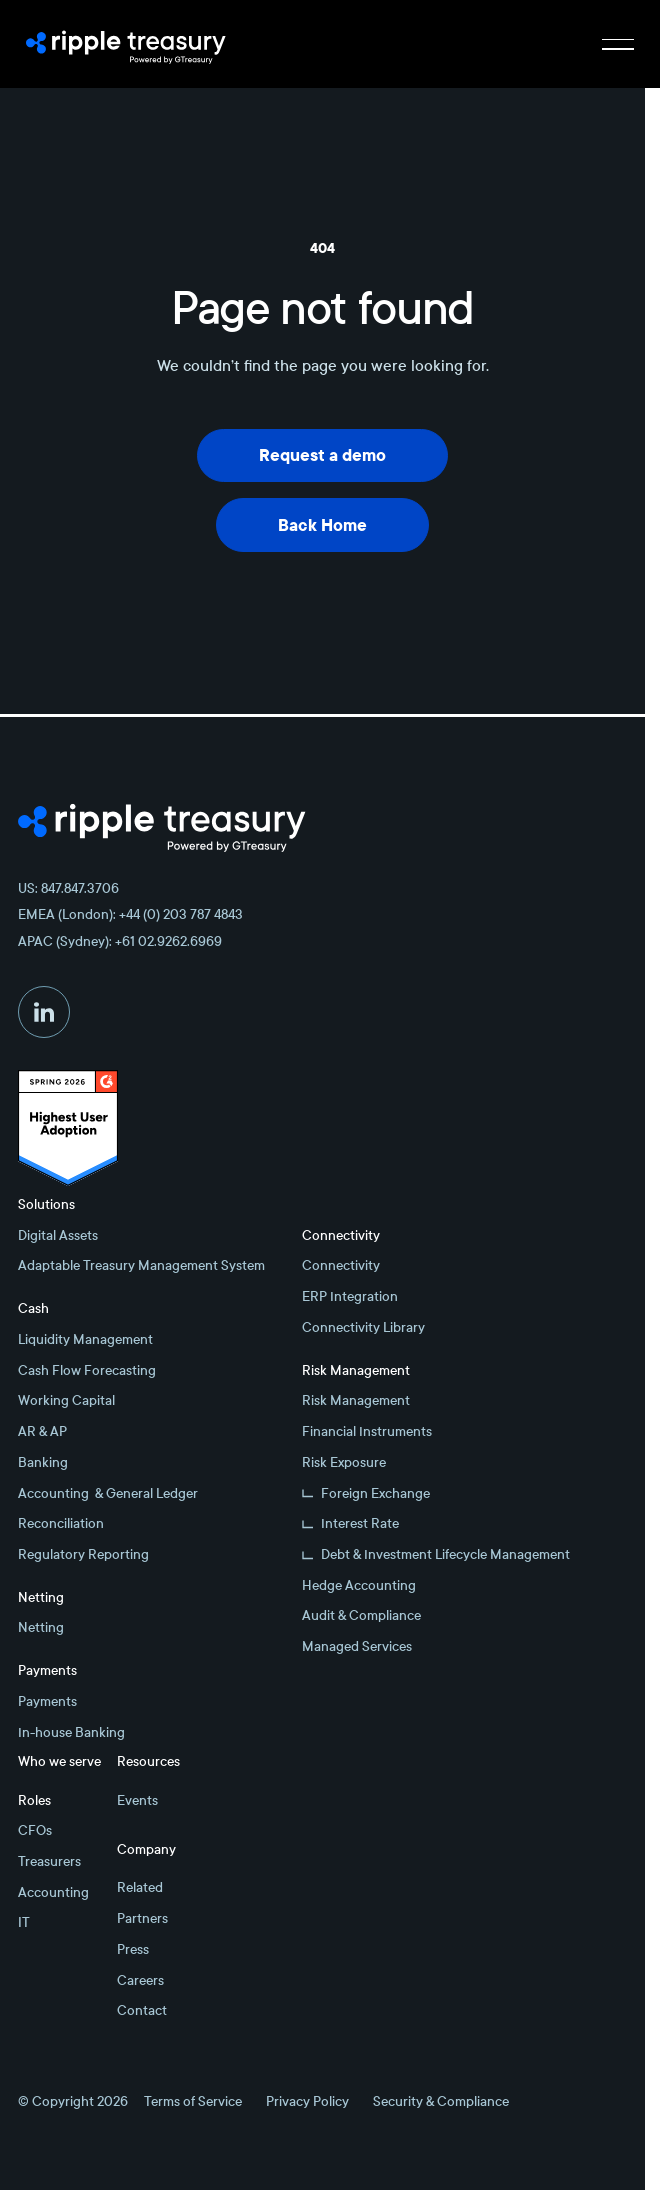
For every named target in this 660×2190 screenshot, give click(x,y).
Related (140, 1887)
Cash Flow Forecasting (87, 1370)
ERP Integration (350, 1296)
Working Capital (66, 1400)
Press (133, 1949)
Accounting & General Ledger (108, 1493)
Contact (142, 2010)
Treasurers (49, 1861)
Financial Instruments (367, 1431)
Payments (47, 1701)
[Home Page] (126, 44)
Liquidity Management (85, 1339)
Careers (140, 1980)
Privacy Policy (307, 2101)
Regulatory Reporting (83, 1554)
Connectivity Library (363, 1327)
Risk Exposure (344, 1462)
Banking (43, 1462)
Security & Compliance (441, 2101)
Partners (142, 1918)
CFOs (35, 1830)
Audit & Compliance (361, 1615)
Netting (41, 1627)
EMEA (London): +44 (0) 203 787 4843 (130, 914)
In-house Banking (71, 1732)
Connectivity (341, 1265)
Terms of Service (193, 2101)
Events (137, 1800)
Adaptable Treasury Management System (141, 1265)
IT (24, 1922)
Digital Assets (58, 1235)
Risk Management (356, 1400)
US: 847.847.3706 (68, 888)
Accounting (53, 1892)
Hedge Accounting (359, 1585)
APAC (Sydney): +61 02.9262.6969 (120, 941)
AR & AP (42, 1431)
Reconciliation (61, 1523)
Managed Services (357, 1646)
